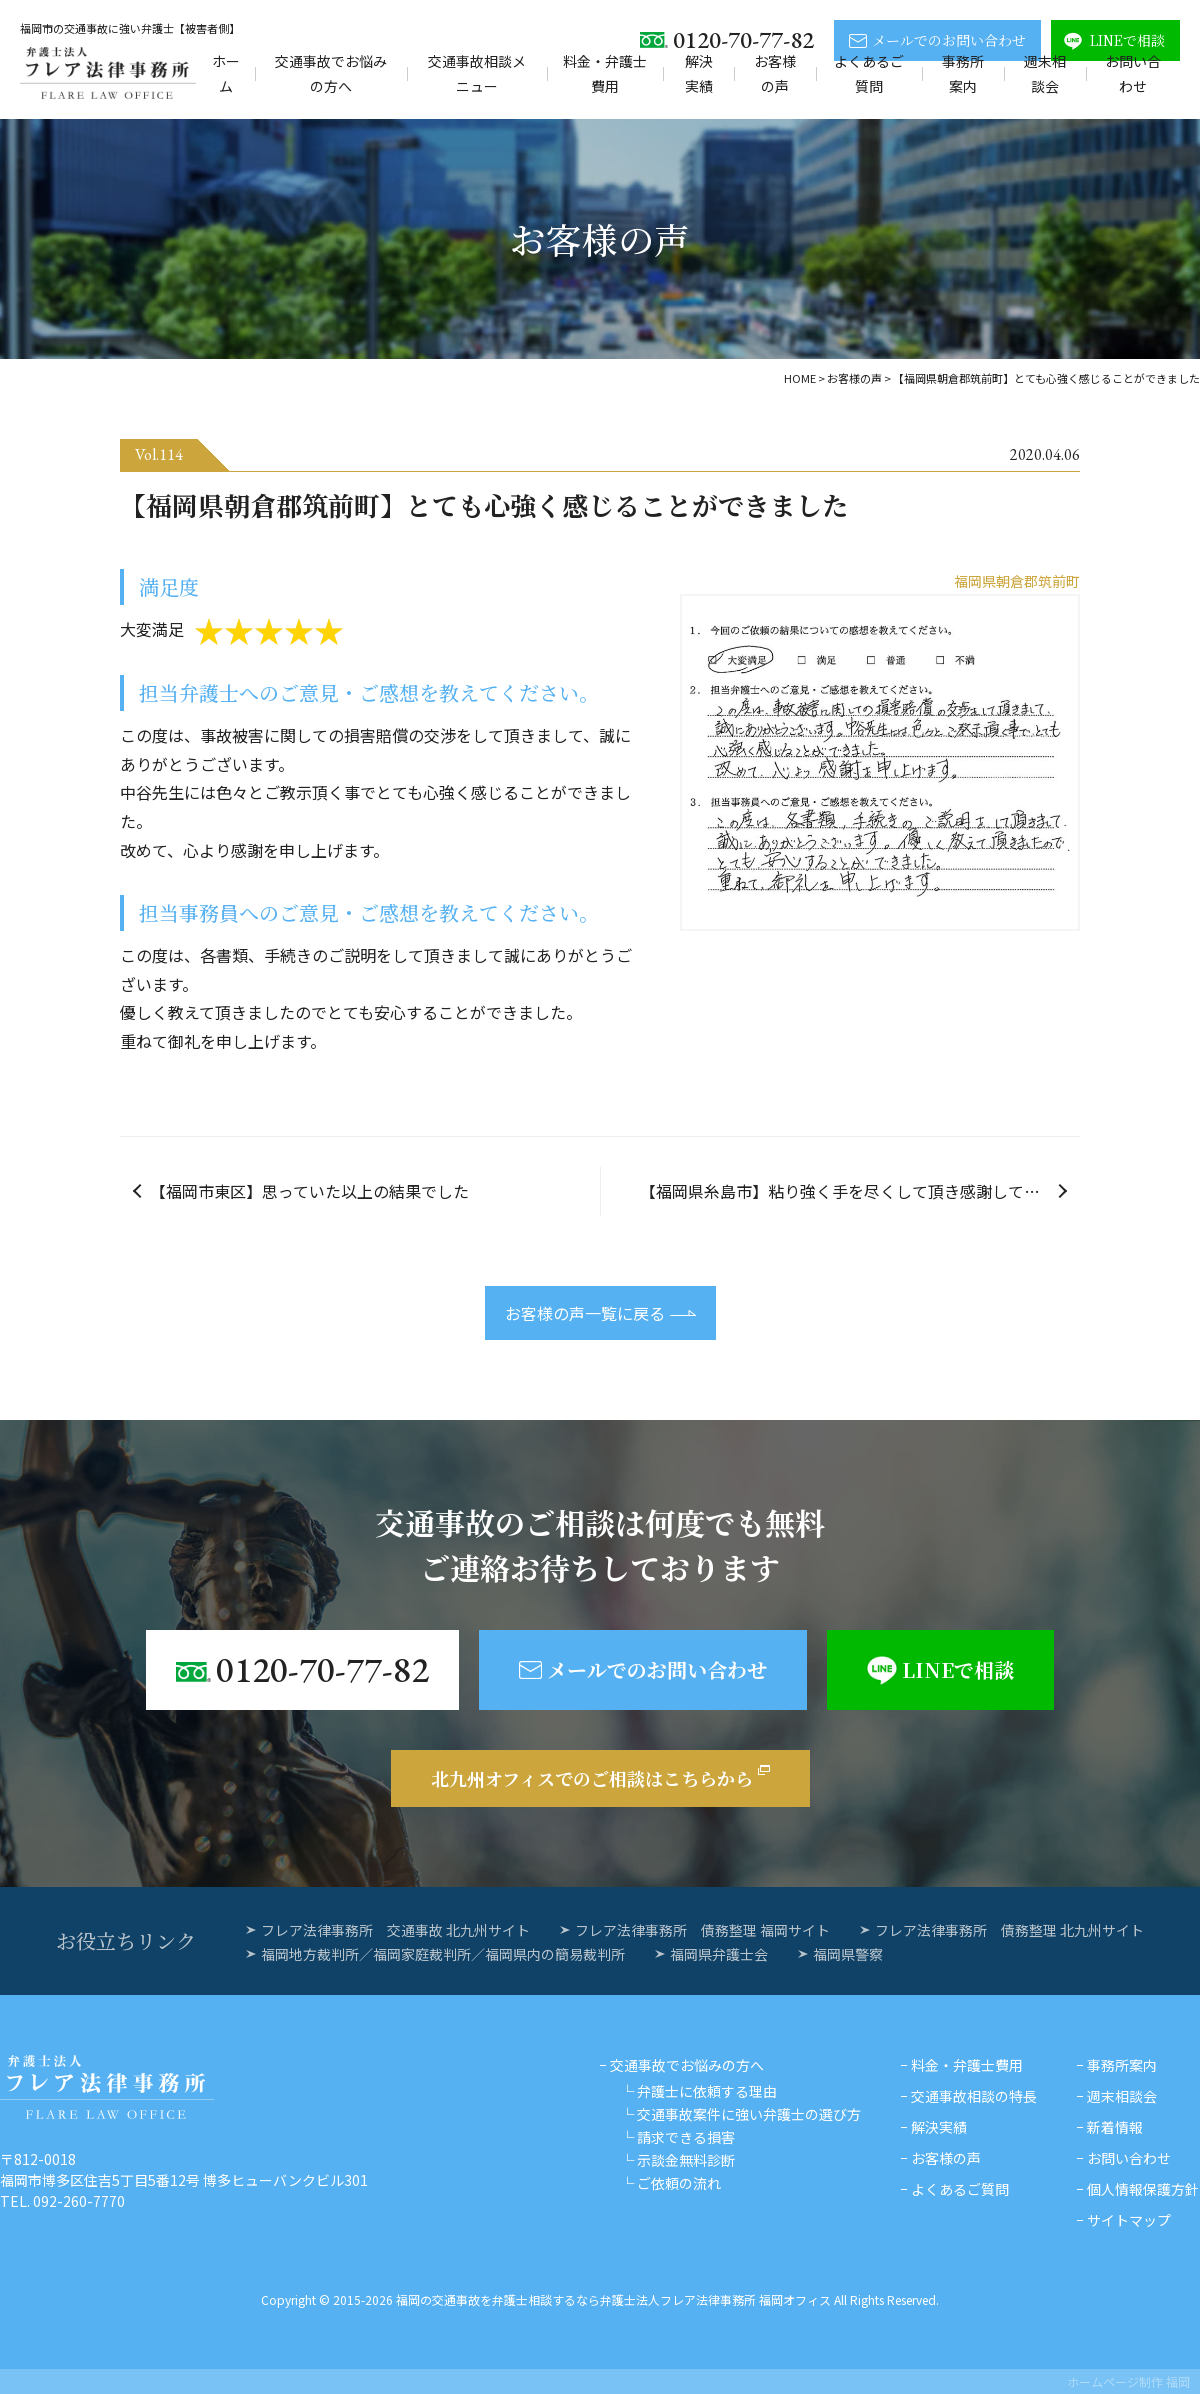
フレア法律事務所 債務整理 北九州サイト (1009, 1930)
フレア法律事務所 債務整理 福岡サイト (702, 1930)
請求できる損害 (686, 2137)
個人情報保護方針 (1143, 2189)
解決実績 (699, 73)
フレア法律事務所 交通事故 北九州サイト (395, 1930)
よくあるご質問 (869, 73)
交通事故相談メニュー (477, 73)
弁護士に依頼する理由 (707, 2091)
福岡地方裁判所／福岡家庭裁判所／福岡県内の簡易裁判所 (443, 1954)
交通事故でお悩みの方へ (331, 73)
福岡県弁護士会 (719, 1954)
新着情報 (1115, 2127)
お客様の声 (775, 73)
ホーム (226, 73)
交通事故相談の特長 (974, 2096)
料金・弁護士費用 (605, 73)
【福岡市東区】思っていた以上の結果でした (309, 1191)
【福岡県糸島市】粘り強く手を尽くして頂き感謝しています (856, 1191)
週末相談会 (1045, 73)
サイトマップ (1129, 2220)
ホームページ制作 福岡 (1128, 2381)
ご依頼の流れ (679, 2183)
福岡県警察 (848, 1954)
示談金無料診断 (686, 2160)
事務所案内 (963, 73)
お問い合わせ (1133, 73)
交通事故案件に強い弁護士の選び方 (749, 2114)
